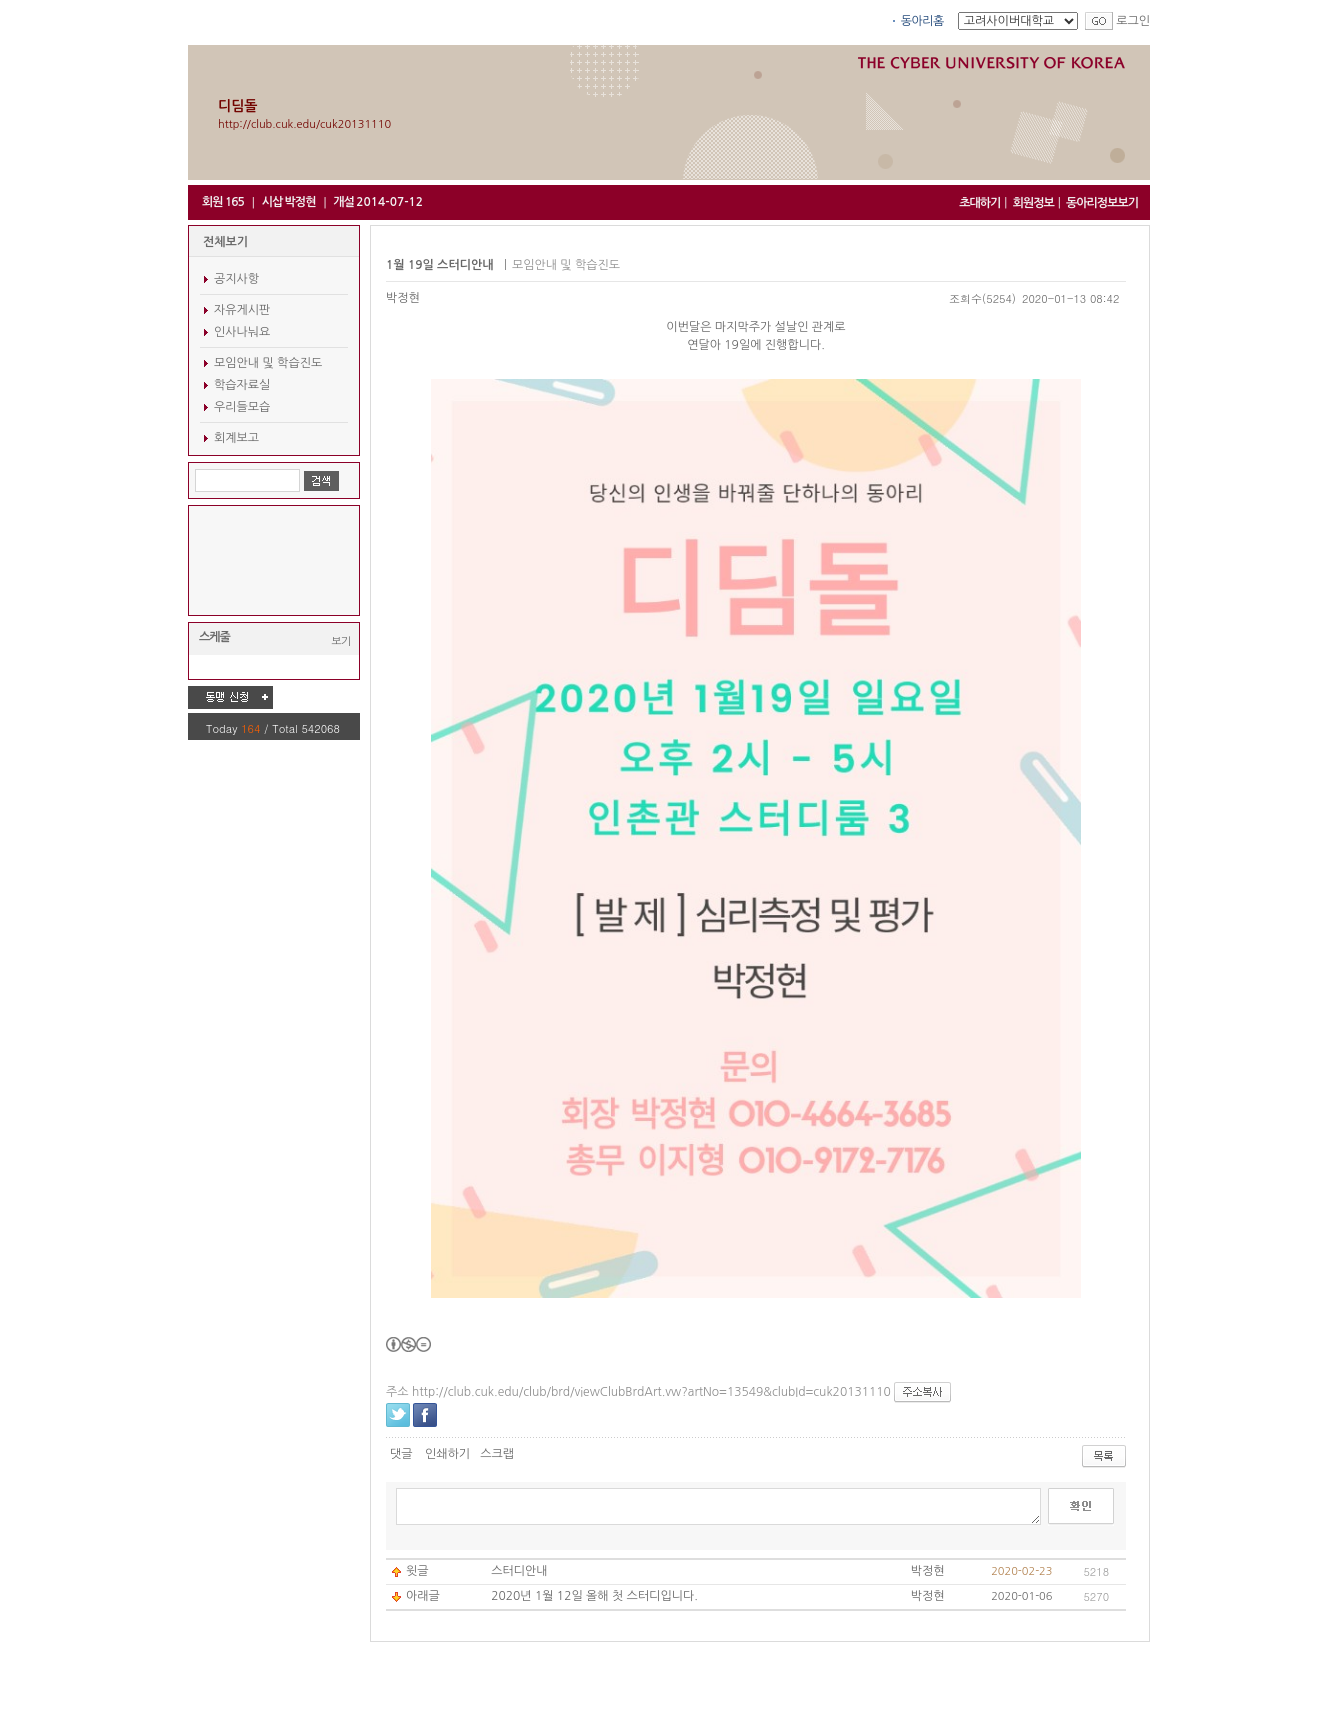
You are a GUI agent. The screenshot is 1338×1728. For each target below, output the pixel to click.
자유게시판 (242, 310)
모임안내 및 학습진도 (268, 363)
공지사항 (236, 279)
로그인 (1133, 21)
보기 (341, 640)
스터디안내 (519, 1571)
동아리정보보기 (1102, 203)
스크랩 (497, 1454)
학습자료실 (242, 385)
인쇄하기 (447, 1454)
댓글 (401, 1454)
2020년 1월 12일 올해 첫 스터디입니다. (594, 1596)
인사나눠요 (242, 332)
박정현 (403, 298)
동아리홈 (922, 21)
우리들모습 (242, 407)
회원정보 (1033, 203)
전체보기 (225, 242)
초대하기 (979, 203)
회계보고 (236, 438)
